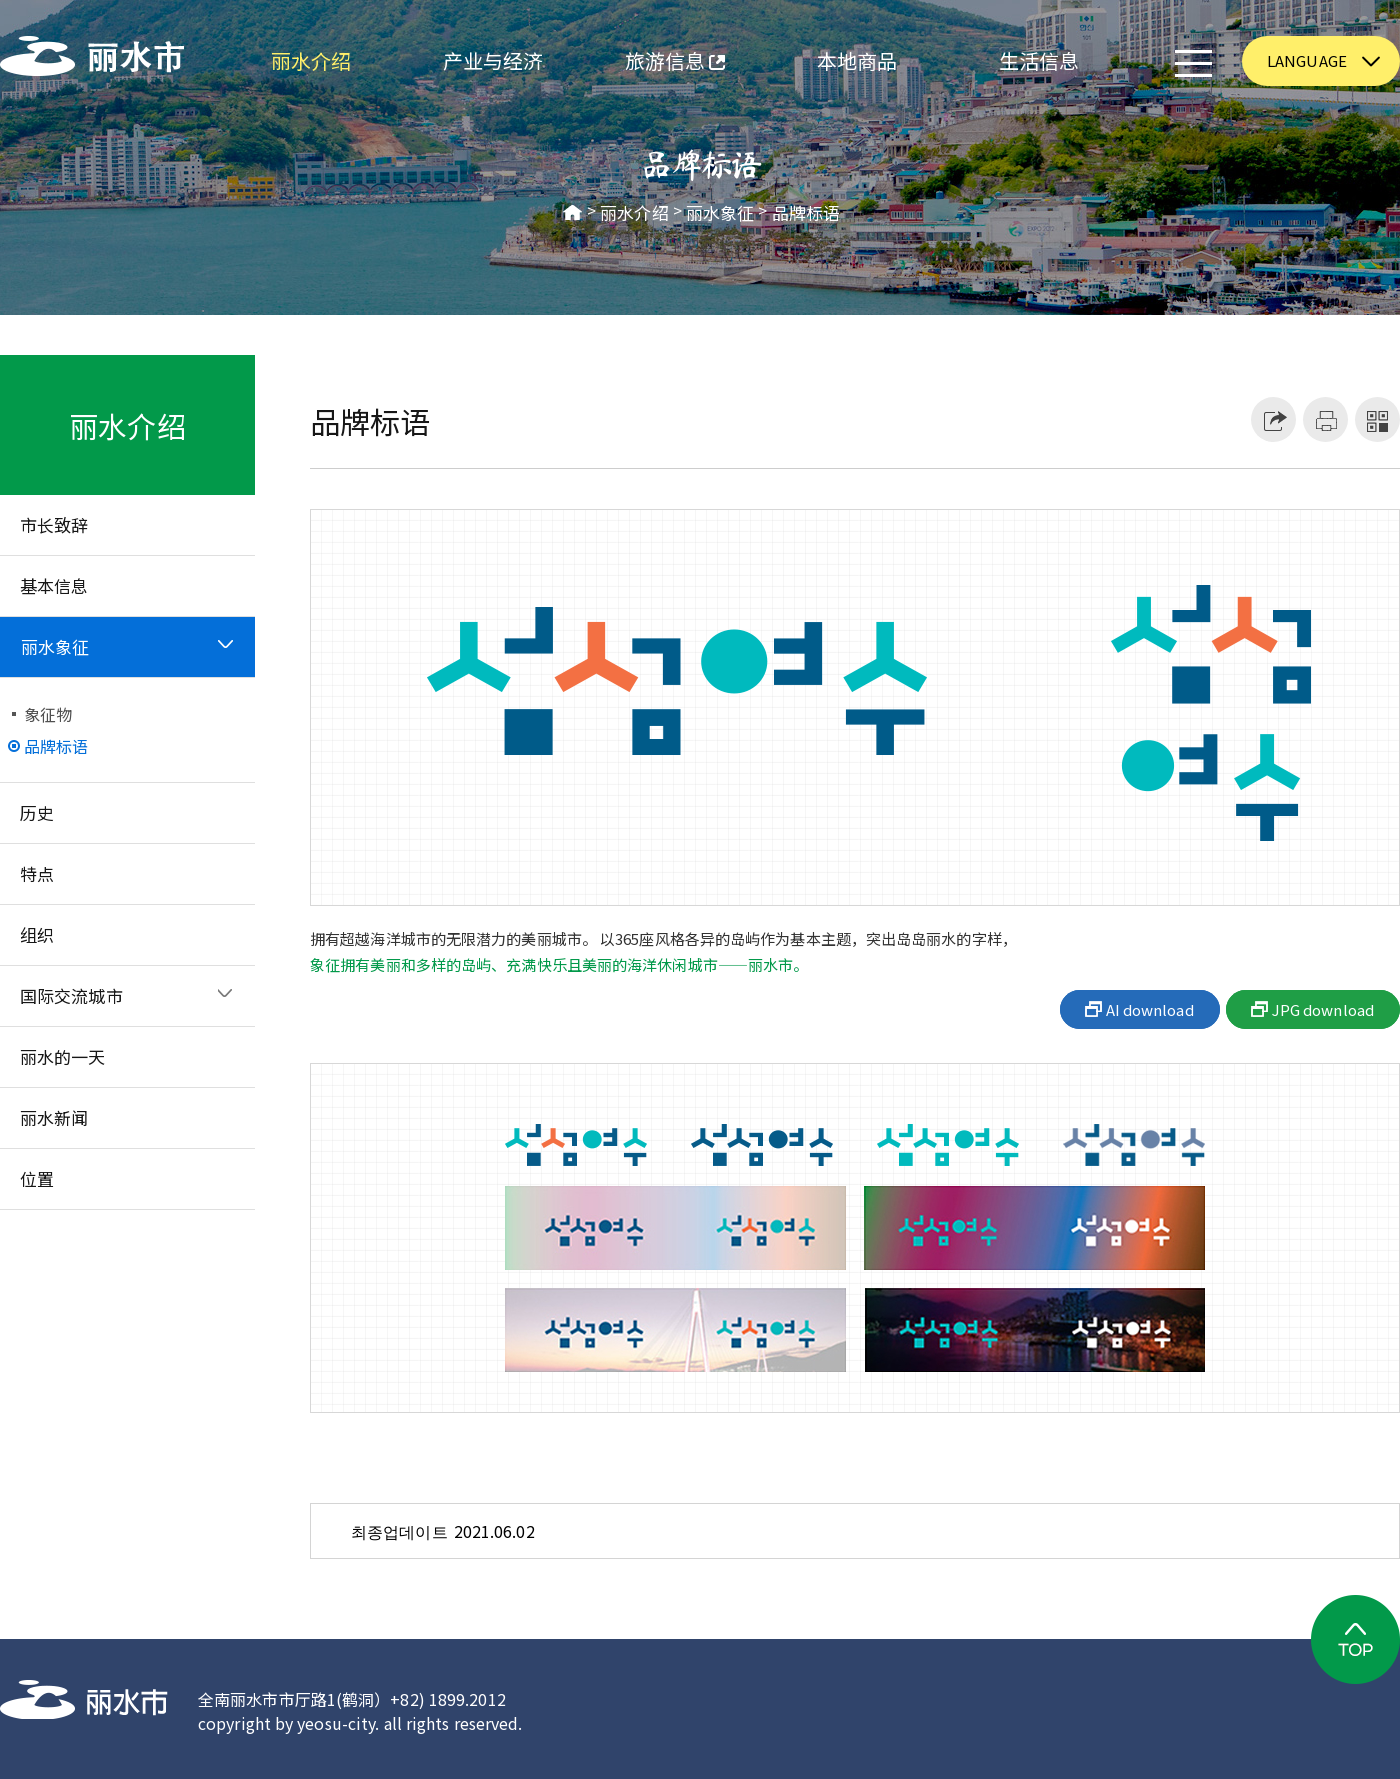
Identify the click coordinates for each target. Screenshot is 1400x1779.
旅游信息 (654, 63)
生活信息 (1039, 60)
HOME (573, 213)
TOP (1355, 1639)
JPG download (1323, 1009)
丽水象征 (720, 213)
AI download (1150, 1009)
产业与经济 (493, 60)
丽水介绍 (311, 60)
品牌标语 (806, 213)
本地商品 (857, 60)
